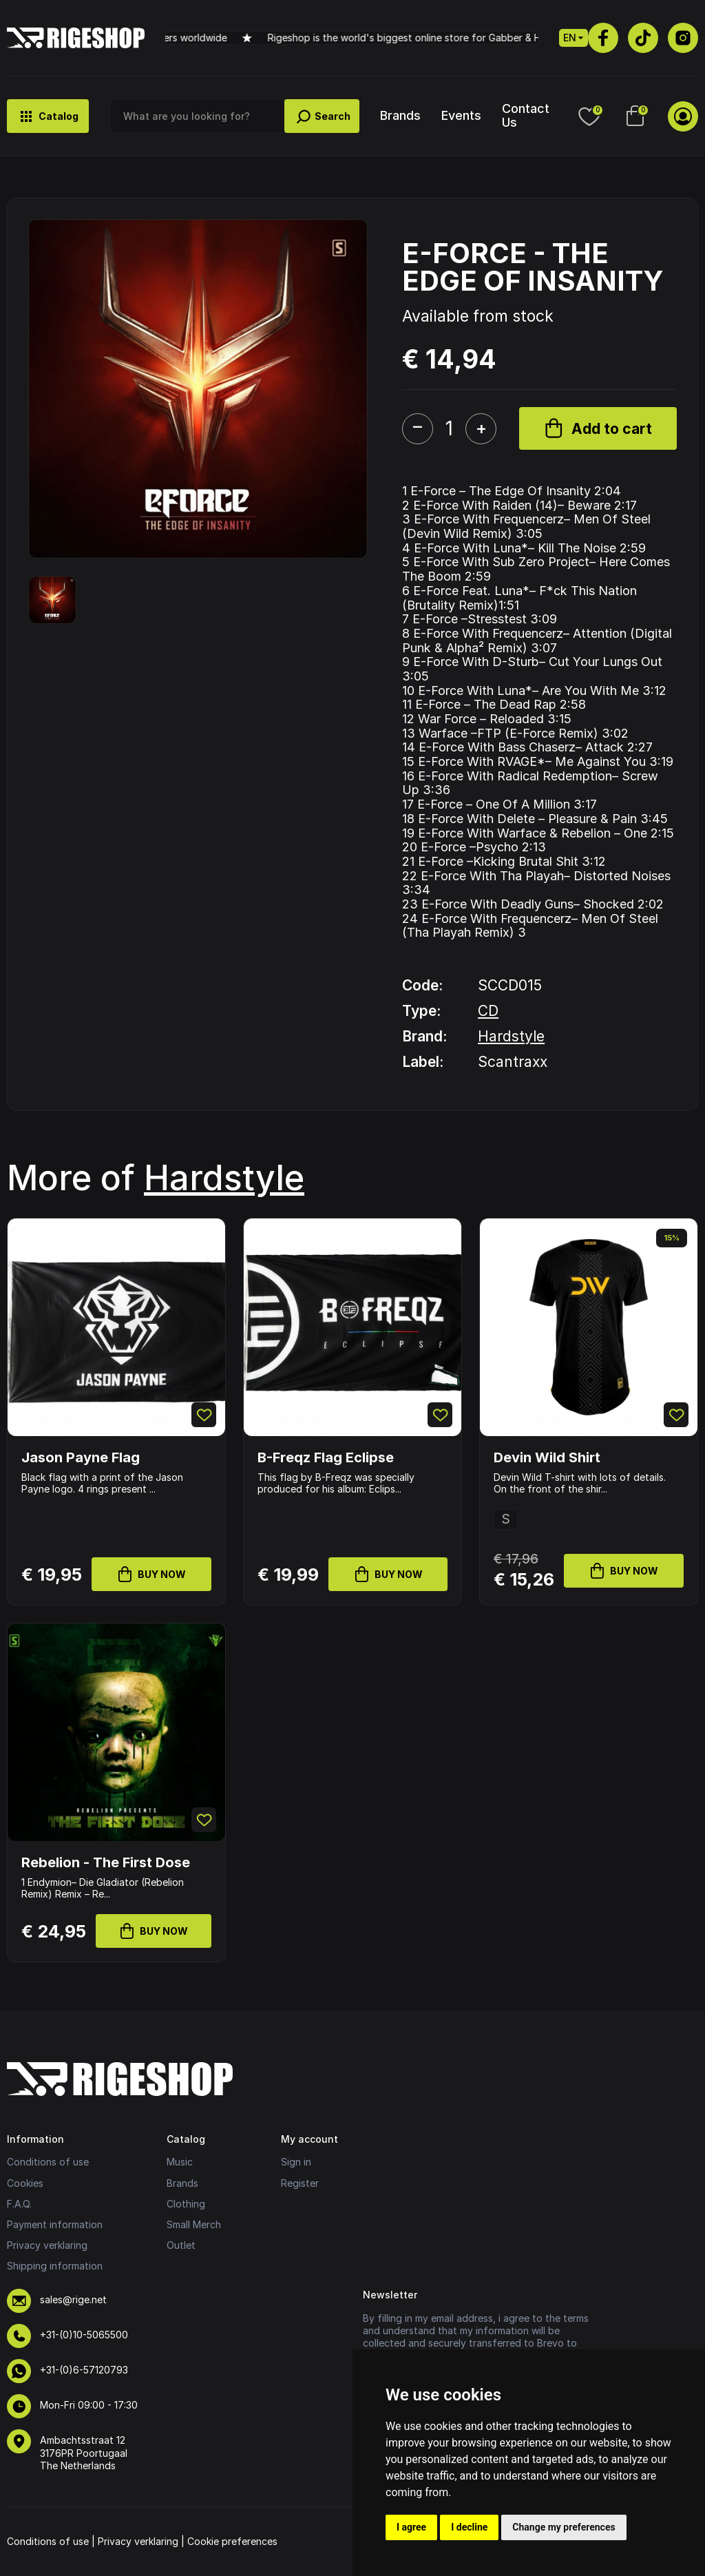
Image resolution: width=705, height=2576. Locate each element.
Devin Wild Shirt (547, 1457)
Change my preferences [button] (563, 2527)
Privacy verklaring (47, 2245)
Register (300, 2183)
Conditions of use (48, 2162)
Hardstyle (511, 1036)
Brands (400, 115)
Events (461, 115)
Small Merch (194, 2224)
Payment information (55, 2224)
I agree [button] (411, 2527)
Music (180, 2162)
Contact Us (525, 115)
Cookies (25, 2183)
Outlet (181, 2245)
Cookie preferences (232, 2541)
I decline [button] (469, 2527)
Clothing (186, 2204)
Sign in (296, 2162)
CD (488, 1010)
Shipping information (55, 2266)
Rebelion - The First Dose (105, 1862)
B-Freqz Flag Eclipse (325, 1457)
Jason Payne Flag (80, 1457)
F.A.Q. (19, 2204)
